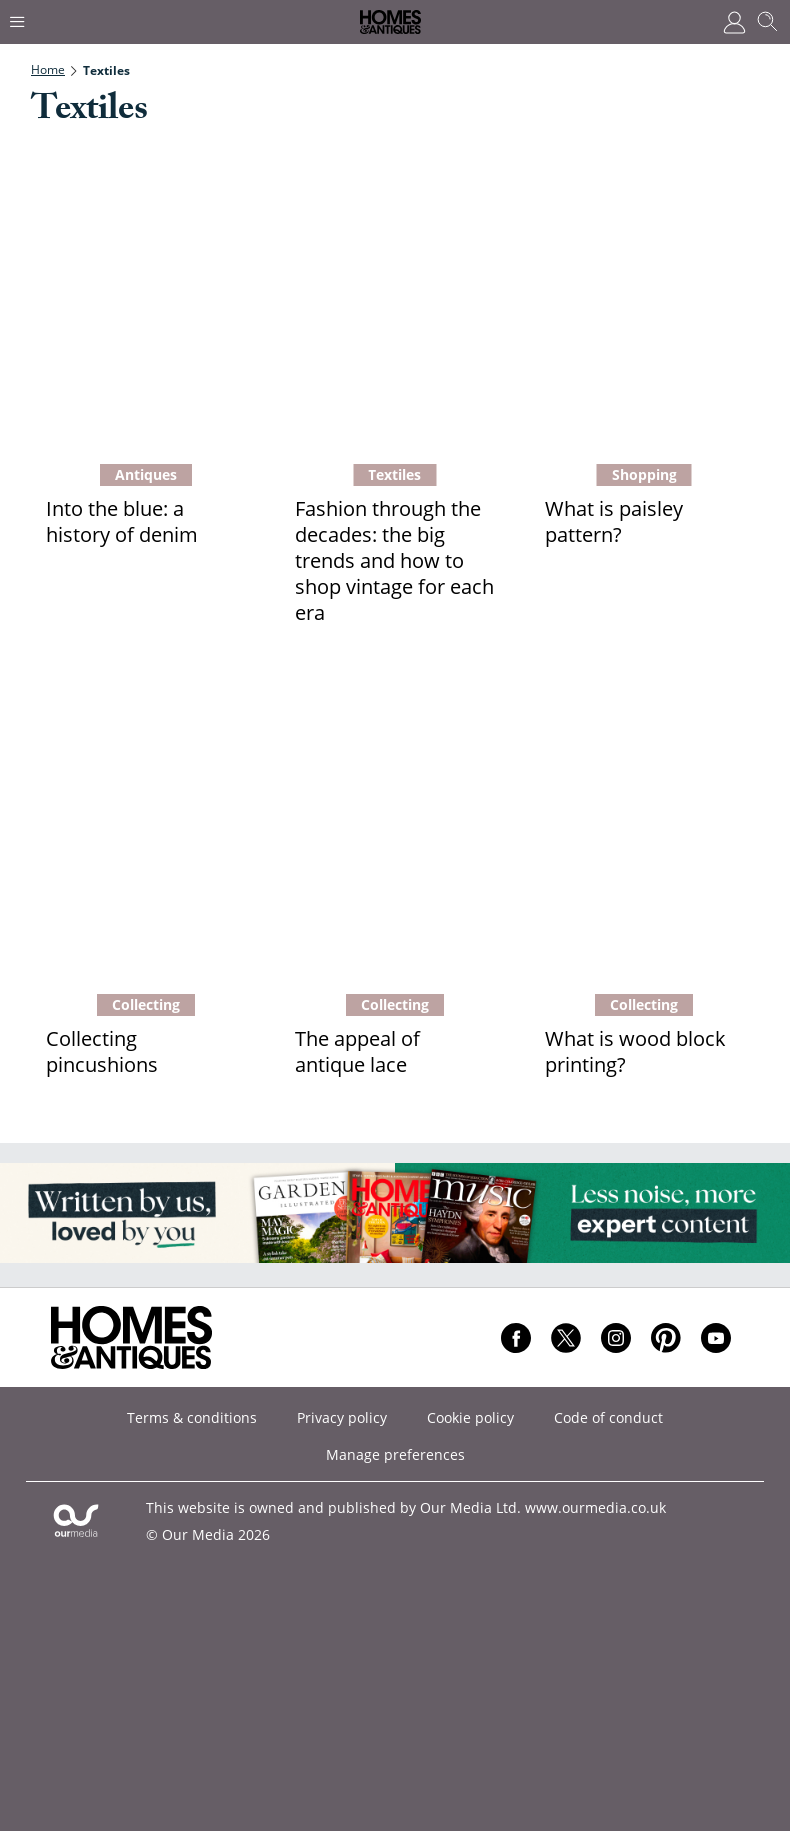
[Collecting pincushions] (145, 830)
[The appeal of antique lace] (394, 830)
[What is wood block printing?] (644, 830)
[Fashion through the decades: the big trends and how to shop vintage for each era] (394, 300)
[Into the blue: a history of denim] (145, 300)
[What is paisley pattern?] (644, 300)
